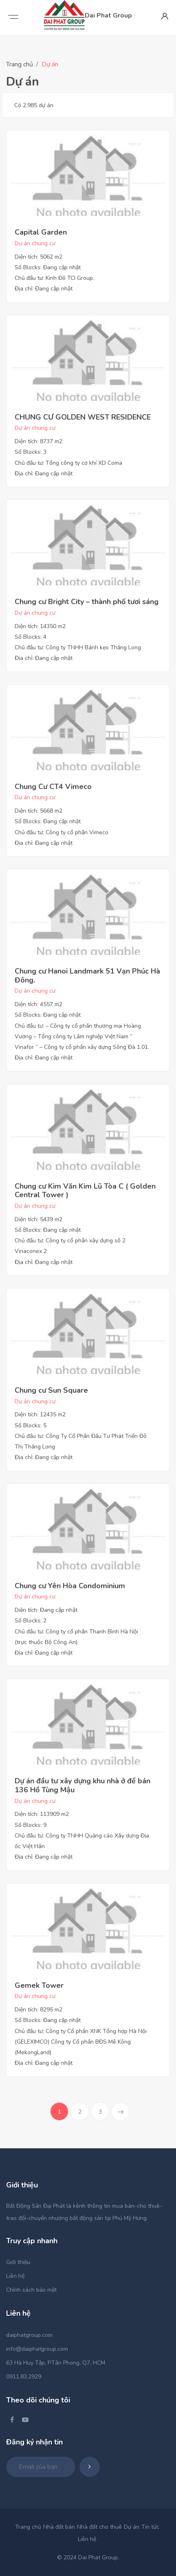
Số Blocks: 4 (30, 637)
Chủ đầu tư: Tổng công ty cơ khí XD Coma (68, 463)
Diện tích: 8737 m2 (38, 441)
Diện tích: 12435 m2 (40, 1414)
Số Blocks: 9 (30, 1825)
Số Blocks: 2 (30, 1620)
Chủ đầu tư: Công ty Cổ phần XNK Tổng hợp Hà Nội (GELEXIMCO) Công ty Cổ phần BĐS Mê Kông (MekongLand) (81, 2042)
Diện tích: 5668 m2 (38, 811)
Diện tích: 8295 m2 (38, 2009)
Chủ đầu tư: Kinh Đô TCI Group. (54, 278)
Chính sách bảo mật (31, 2290)
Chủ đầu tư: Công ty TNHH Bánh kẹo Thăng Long (78, 647)
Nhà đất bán (59, 2527)
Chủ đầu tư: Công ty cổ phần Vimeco (61, 832)
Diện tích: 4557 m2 (38, 1004)
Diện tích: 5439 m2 (38, 1219)
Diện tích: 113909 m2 (42, 1814)
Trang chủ (19, 64)
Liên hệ (15, 2276)
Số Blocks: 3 (30, 452)
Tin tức (150, 2527)
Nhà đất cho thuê (99, 2527)
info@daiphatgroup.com (37, 2349)
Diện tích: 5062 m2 (38, 257)
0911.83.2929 (23, 2376)
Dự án (131, 2527)
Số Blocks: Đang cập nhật (48, 267)
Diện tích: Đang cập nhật (46, 1610)
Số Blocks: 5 (30, 1425)
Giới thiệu (18, 2262)
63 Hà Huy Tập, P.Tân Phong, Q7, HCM (55, 2363)
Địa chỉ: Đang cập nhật (44, 288)
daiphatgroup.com (29, 2335)
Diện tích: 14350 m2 (40, 626)
